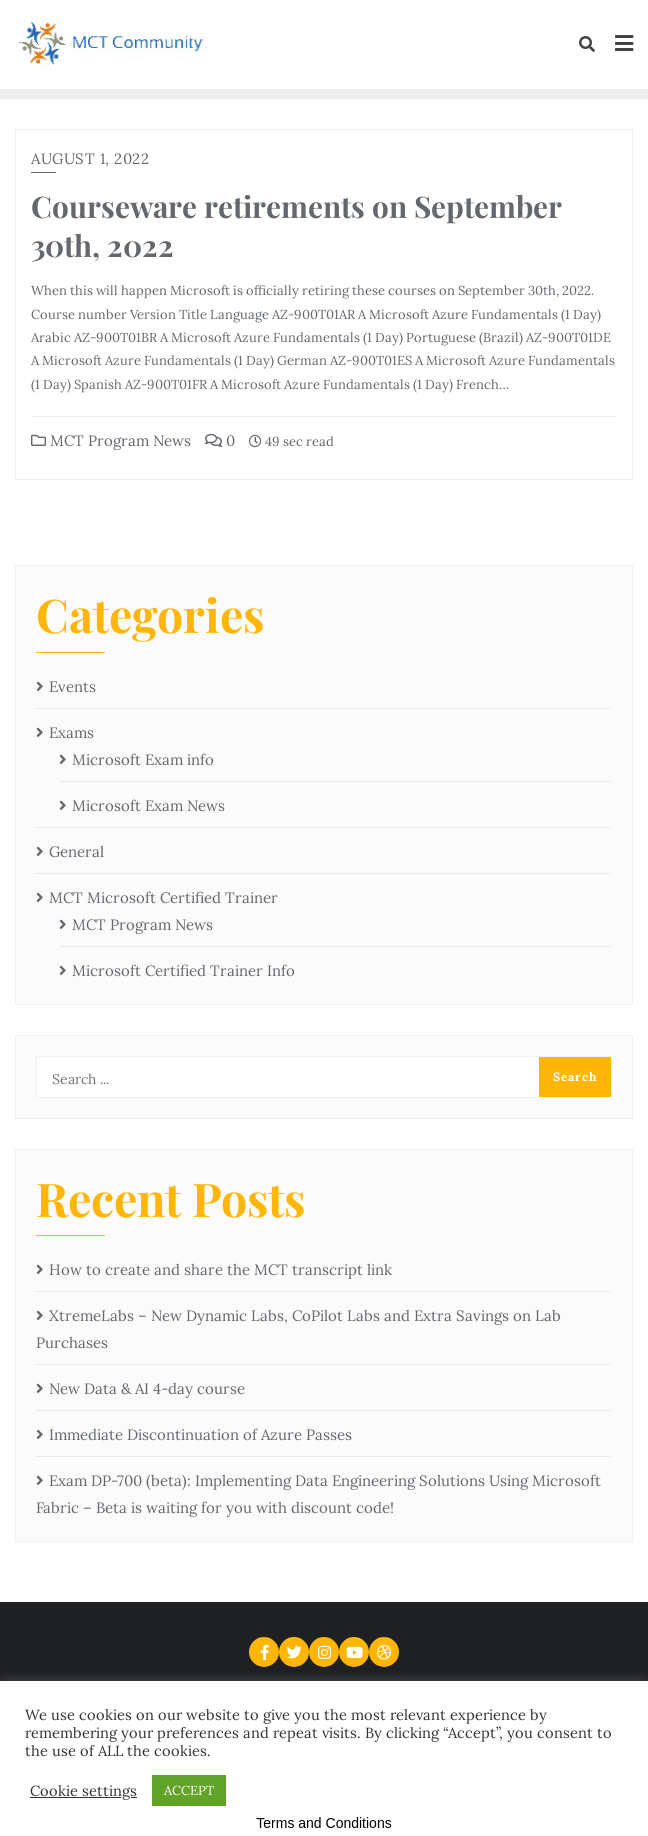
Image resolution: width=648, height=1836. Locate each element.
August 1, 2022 (90, 158)
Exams (71, 732)
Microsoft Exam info (143, 759)
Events (72, 686)
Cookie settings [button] (83, 1791)
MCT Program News (111, 440)
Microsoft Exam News (148, 805)
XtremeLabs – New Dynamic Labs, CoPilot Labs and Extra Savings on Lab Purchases (298, 1329)
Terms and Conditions (323, 1823)
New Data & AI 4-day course (147, 1388)
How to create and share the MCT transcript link (220, 1269)
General (76, 851)
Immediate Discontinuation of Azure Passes (200, 1434)
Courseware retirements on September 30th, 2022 (296, 225)
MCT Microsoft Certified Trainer (163, 897)
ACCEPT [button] (189, 1790)
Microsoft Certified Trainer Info (183, 970)
